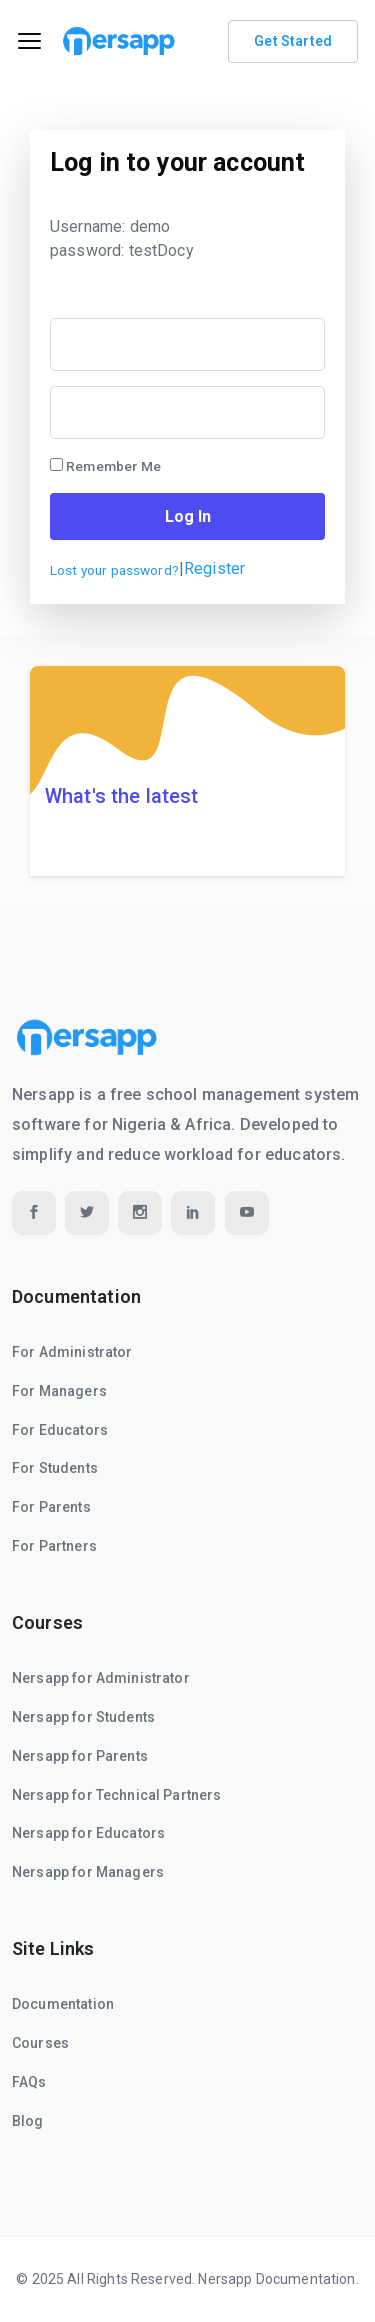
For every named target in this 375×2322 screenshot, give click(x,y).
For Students (55, 1468)
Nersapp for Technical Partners (117, 1795)
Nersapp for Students (83, 1717)
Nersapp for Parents (80, 1756)
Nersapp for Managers (88, 1872)
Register (214, 568)
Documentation (63, 2004)
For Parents (51, 1507)
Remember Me (105, 466)
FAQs (29, 2082)
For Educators (60, 1430)
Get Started (293, 41)
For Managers (59, 1391)
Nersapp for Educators (88, 1833)
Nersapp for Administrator (101, 1678)
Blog (28, 2121)
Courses (40, 2043)
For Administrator (72, 1352)
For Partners (54, 1546)
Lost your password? (114, 570)
